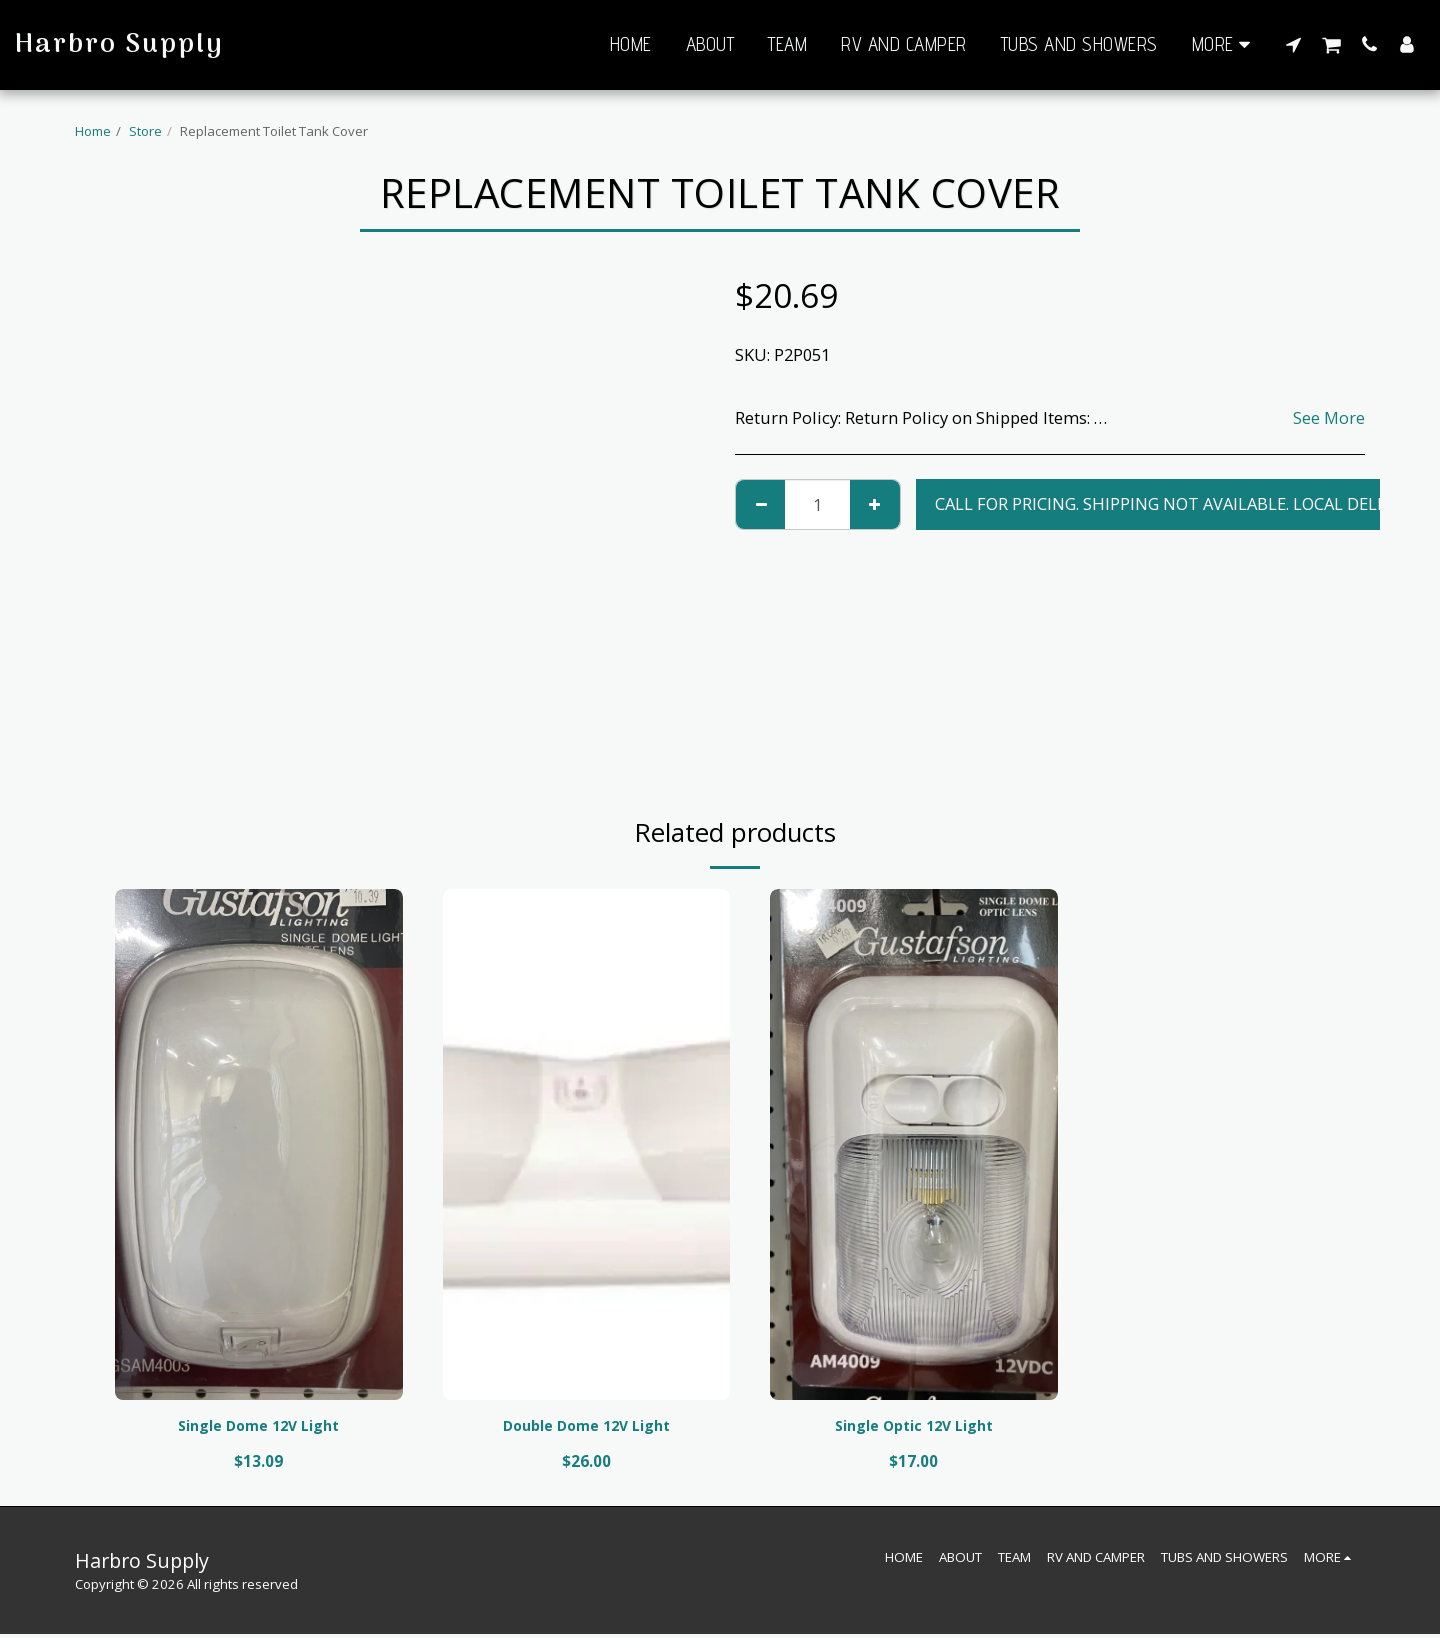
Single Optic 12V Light (913, 1427)
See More (1329, 417)
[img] (259, 1144)
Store (145, 131)
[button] (1293, 44)
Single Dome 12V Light (258, 1427)
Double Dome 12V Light (586, 1427)
